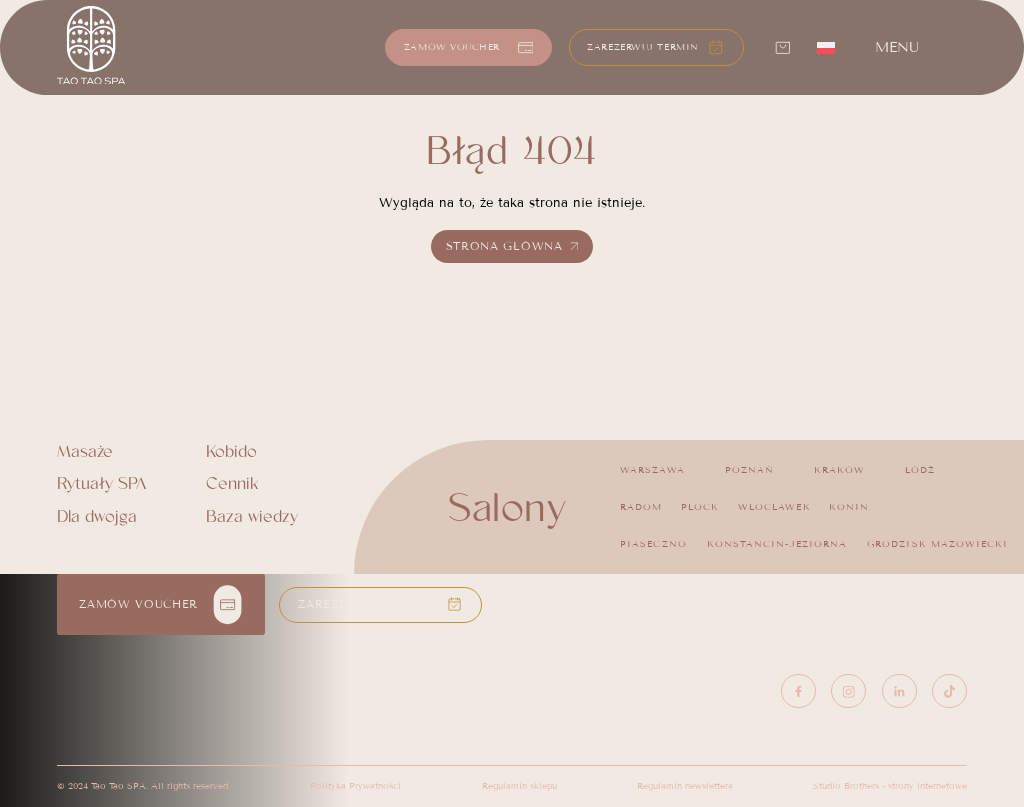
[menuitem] (826, 47)
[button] (656, 48)
